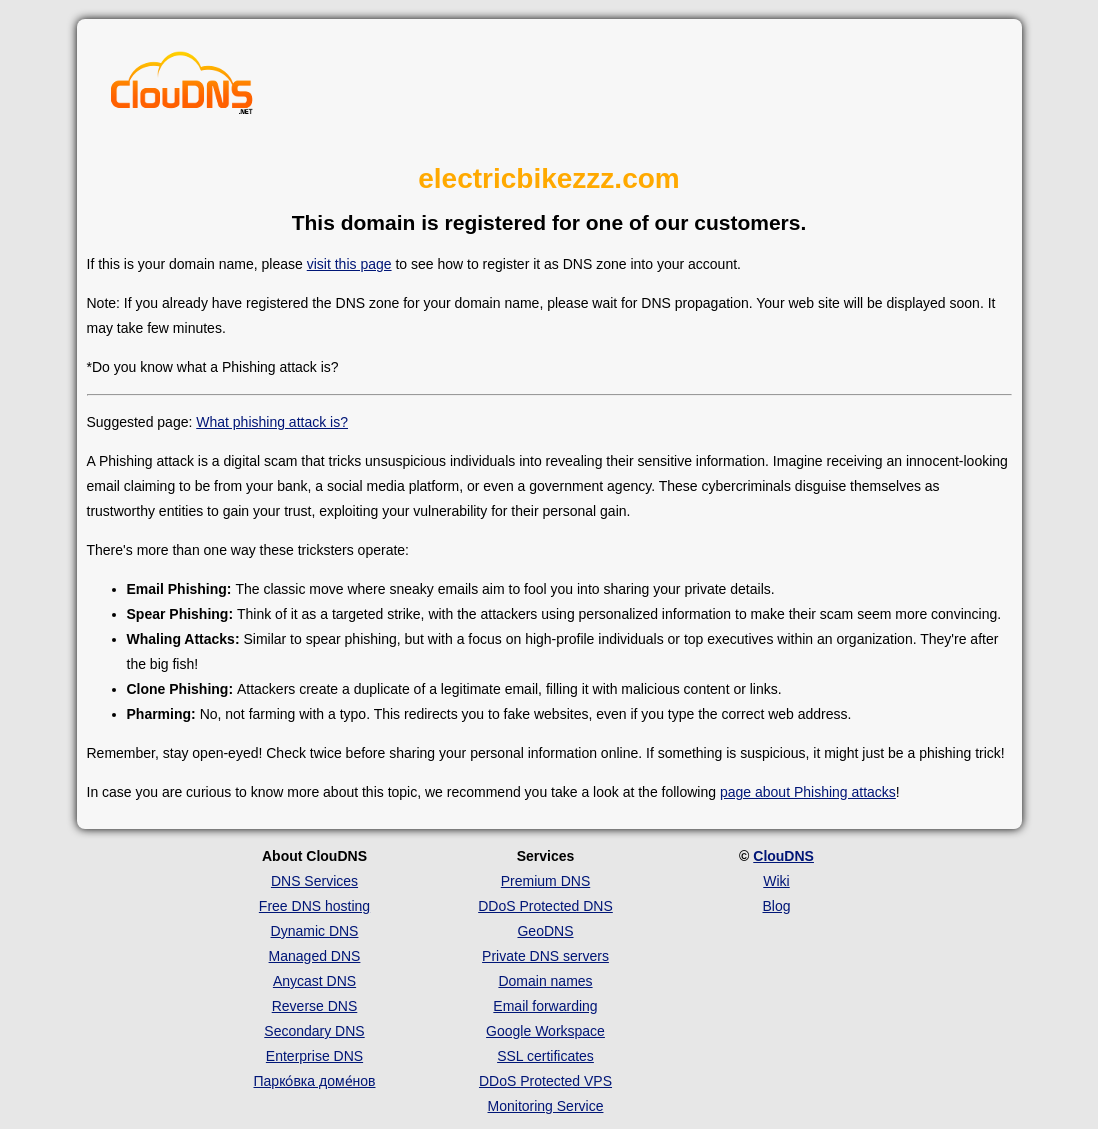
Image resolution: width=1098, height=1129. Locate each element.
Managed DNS (315, 956)
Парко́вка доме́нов (315, 1081)
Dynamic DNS (315, 931)
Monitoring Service (546, 1106)
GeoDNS (545, 931)
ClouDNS (783, 856)
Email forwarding (545, 1006)
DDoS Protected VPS (545, 1081)
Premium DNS (545, 881)
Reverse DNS (315, 1006)
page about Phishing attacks (808, 792)
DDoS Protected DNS (545, 906)
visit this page (349, 264)
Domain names (545, 981)
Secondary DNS (314, 1031)
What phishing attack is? (272, 422)
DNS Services (314, 881)
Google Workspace (545, 1031)
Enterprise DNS (314, 1056)
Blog (776, 906)
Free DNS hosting (314, 906)
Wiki (776, 881)
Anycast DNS (314, 981)
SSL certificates (545, 1056)
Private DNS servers (545, 956)
